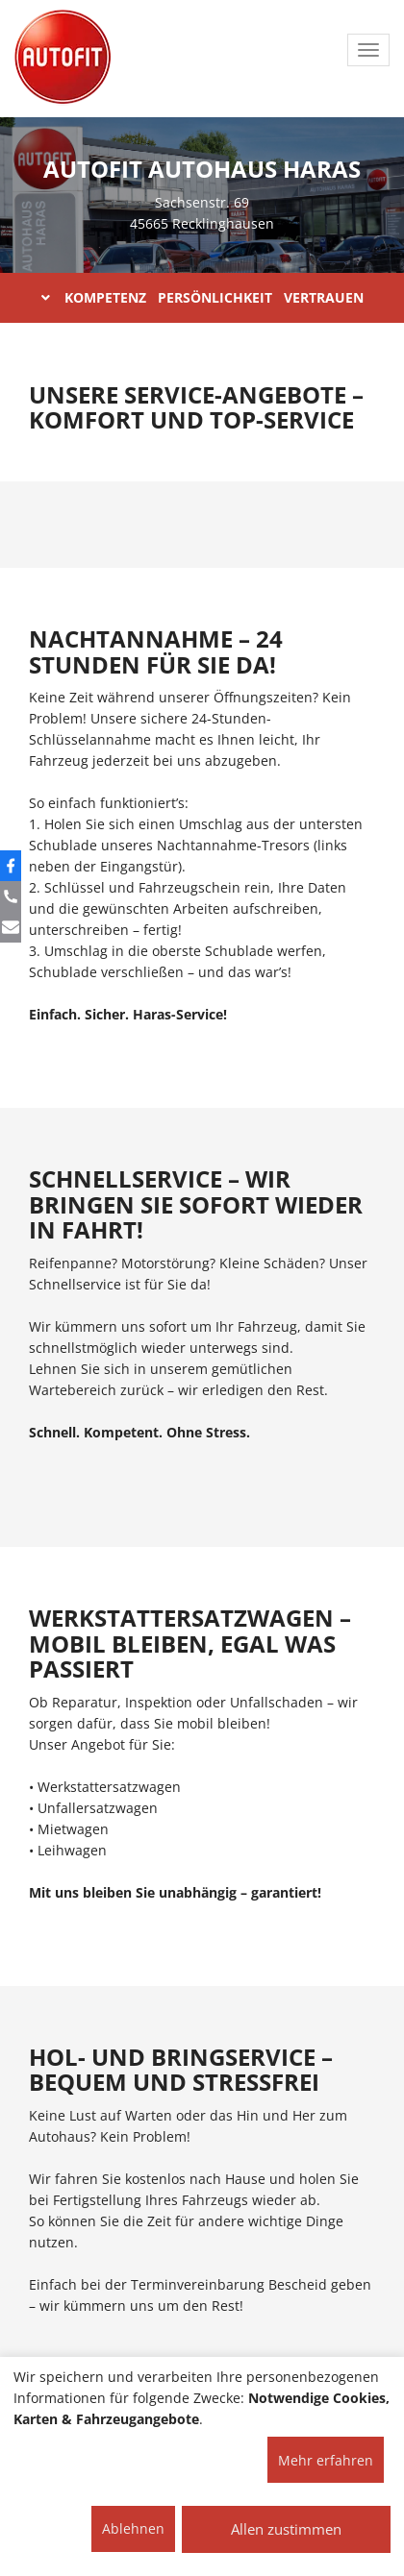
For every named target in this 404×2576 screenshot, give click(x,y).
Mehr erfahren (325, 2460)
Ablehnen (133, 2528)
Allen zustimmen (286, 2529)
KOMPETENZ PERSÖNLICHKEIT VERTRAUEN (202, 297)
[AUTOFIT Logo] (62, 57)
